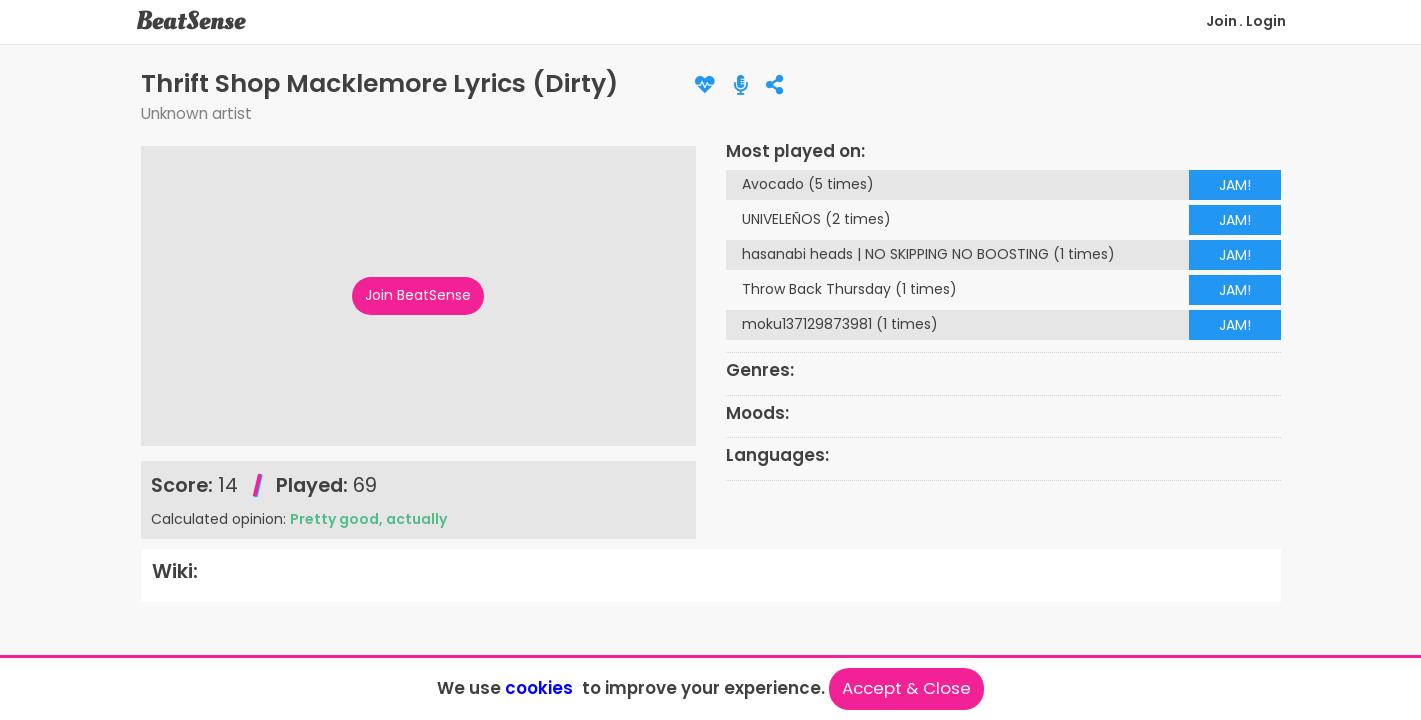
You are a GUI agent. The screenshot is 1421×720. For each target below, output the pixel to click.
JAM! (1235, 185)
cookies (539, 688)
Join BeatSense (418, 295)
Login (1266, 21)
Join (1221, 21)
